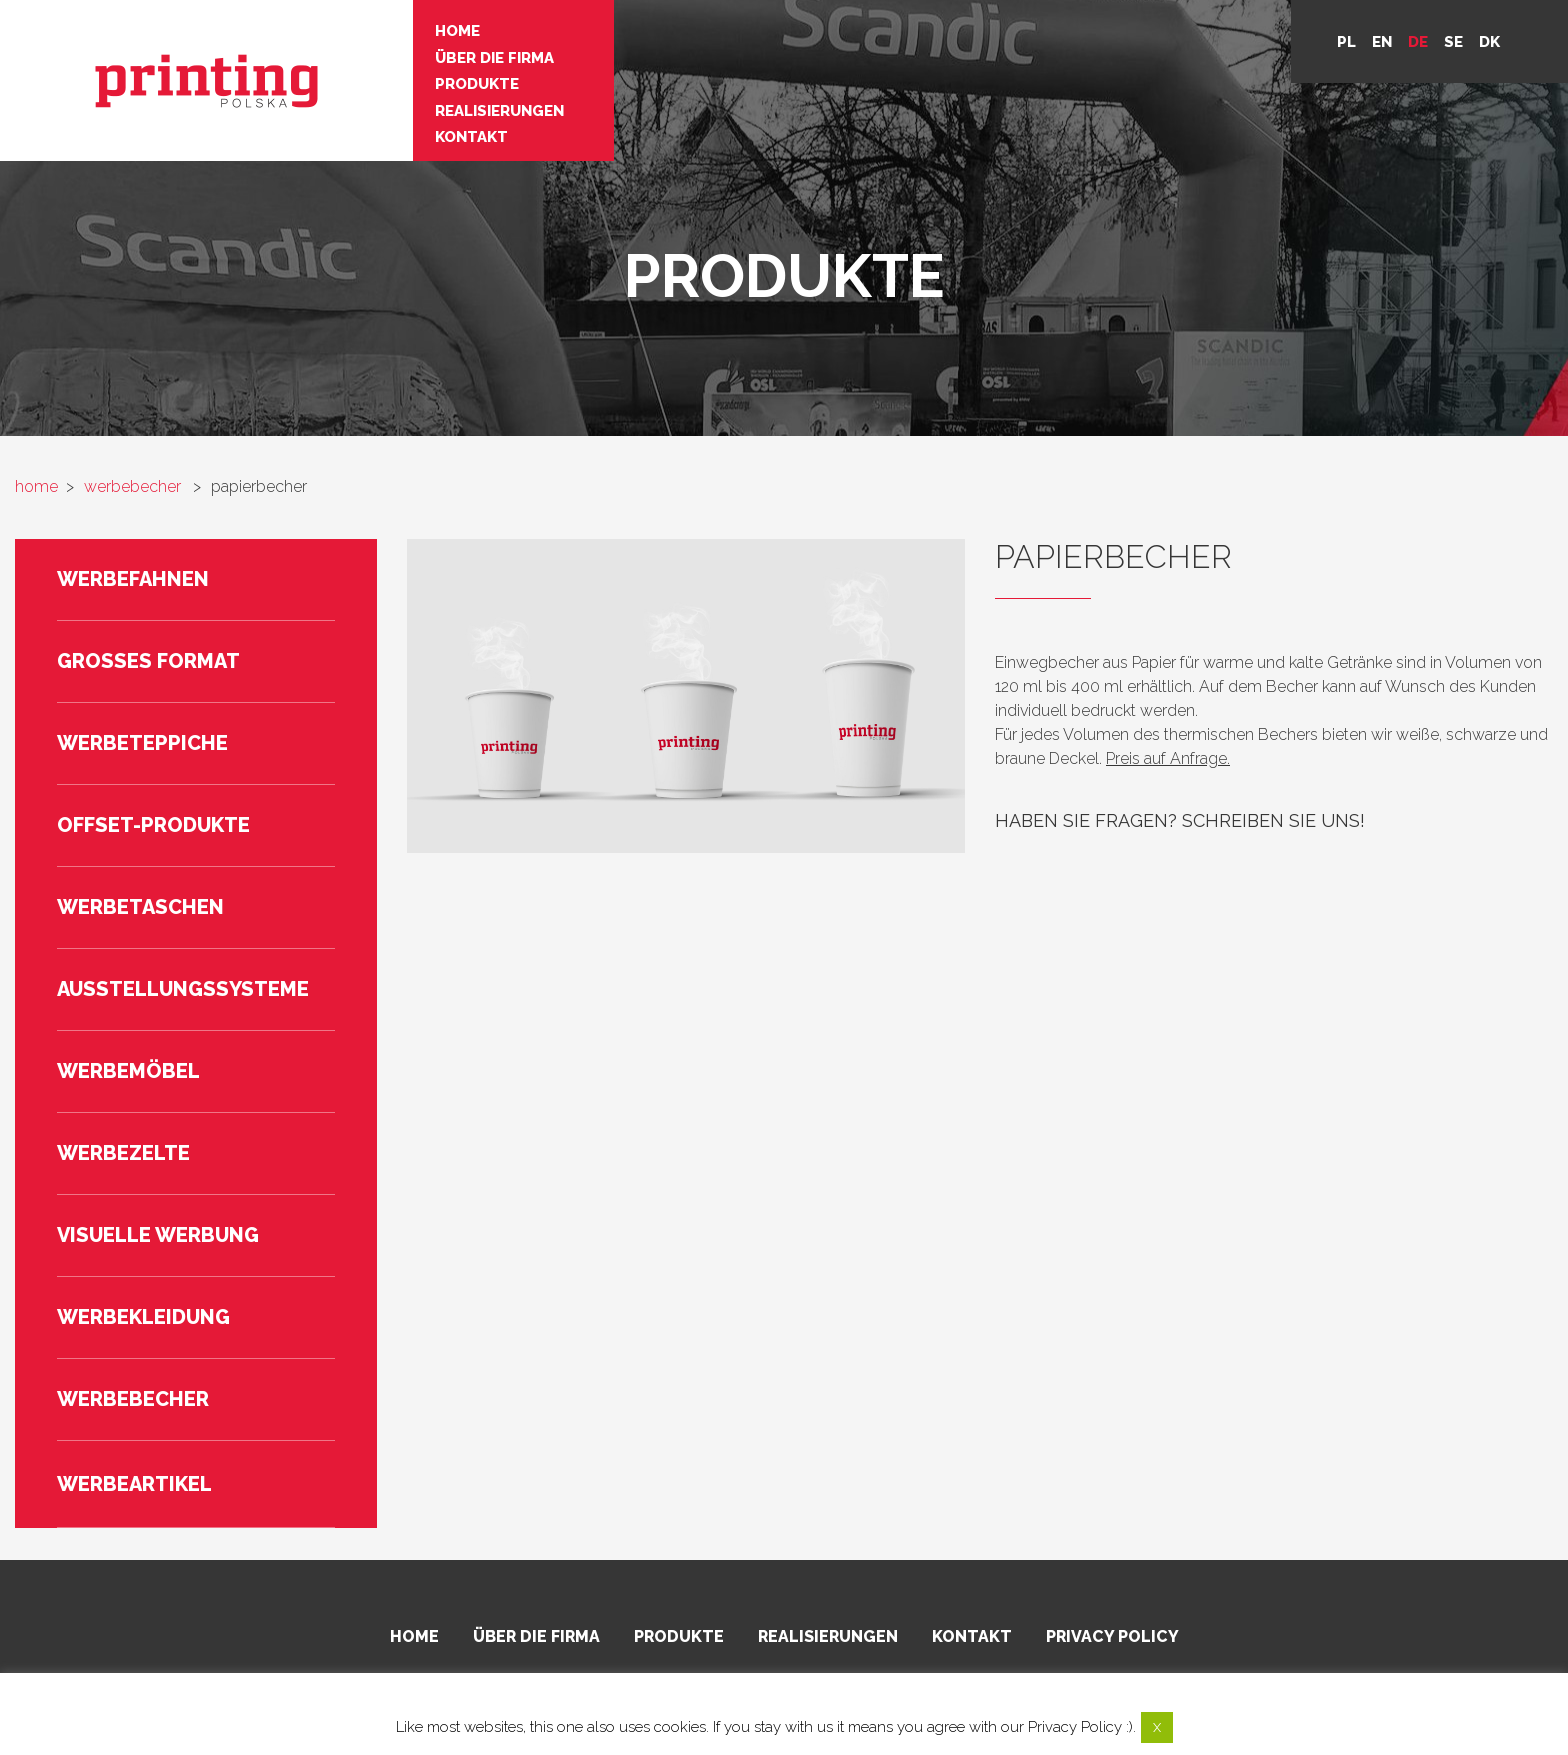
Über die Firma (425, 55)
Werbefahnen (133, 579)
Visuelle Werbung (158, 1235)
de (1418, 42)
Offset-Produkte (153, 825)
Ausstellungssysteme (183, 989)
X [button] (1157, 1727)
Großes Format (148, 661)
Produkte (408, 80)
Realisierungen (430, 105)
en (1382, 42)
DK (1489, 42)
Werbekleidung (143, 1317)
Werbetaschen (140, 907)
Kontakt (402, 130)
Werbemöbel (128, 1071)
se (1453, 42)
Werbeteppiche (142, 743)
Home (388, 30)
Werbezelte (123, 1153)
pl (1346, 42)
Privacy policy (1112, 1636)
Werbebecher (133, 1399)
